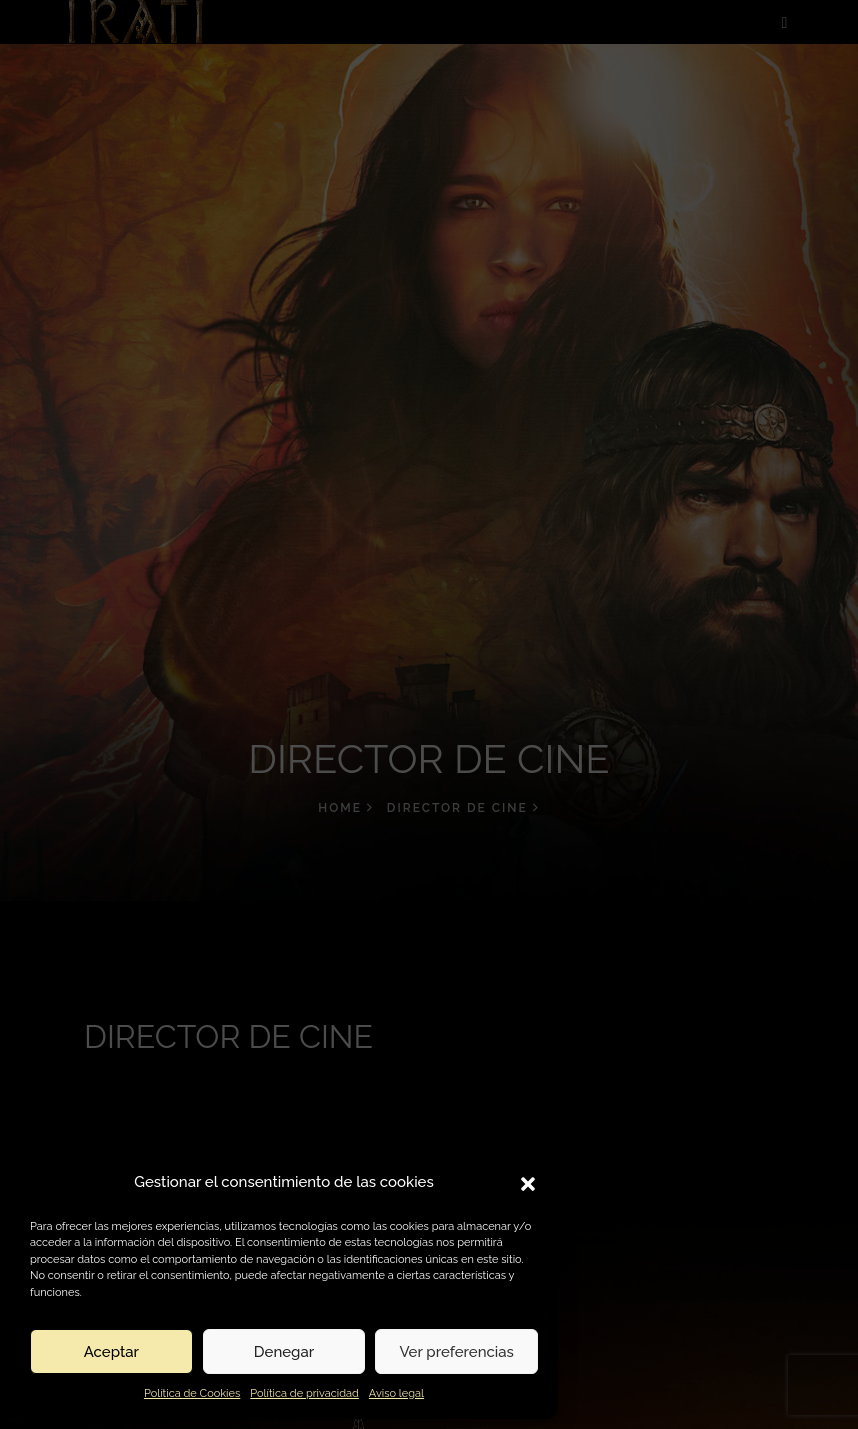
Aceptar (111, 1352)
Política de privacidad (304, 1393)
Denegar (284, 1352)
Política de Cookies (192, 1393)
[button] (528, 1182)
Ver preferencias (456, 1352)
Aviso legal (396, 1393)
